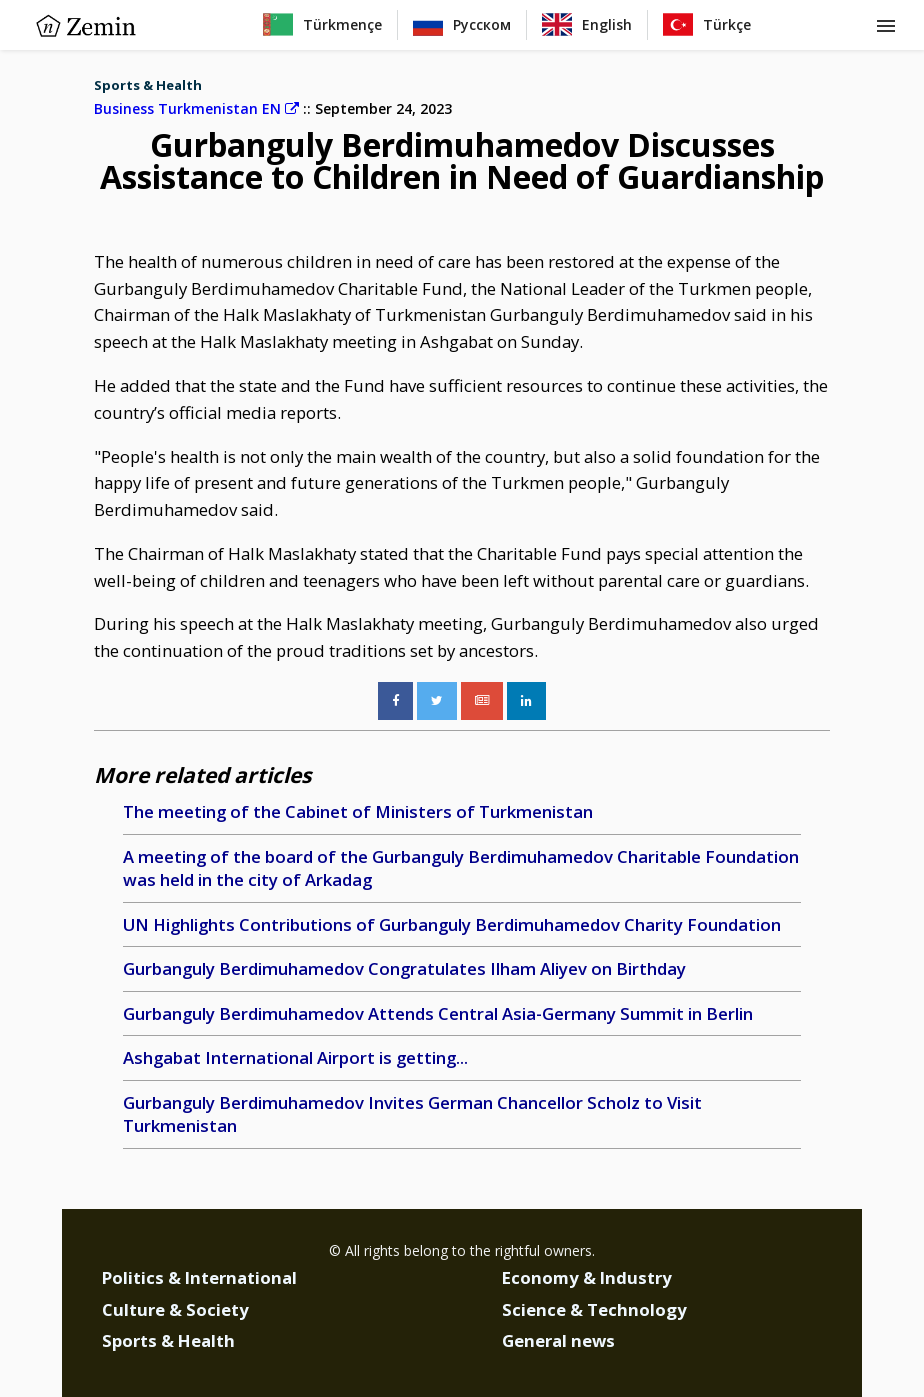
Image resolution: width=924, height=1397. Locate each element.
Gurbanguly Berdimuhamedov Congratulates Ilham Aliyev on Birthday (404, 968)
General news (558, 1340)
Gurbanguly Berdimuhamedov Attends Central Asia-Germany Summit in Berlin (438, 1013)
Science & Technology (594, 1309)
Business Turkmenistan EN (196, 108)
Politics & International (199, 1277)
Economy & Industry (587, 1277)
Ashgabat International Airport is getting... (295, 1057)
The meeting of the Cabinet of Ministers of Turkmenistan (358, 811)
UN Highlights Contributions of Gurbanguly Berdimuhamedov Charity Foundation (452, 924)
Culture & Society (175, 1309)
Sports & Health (148, 85)
